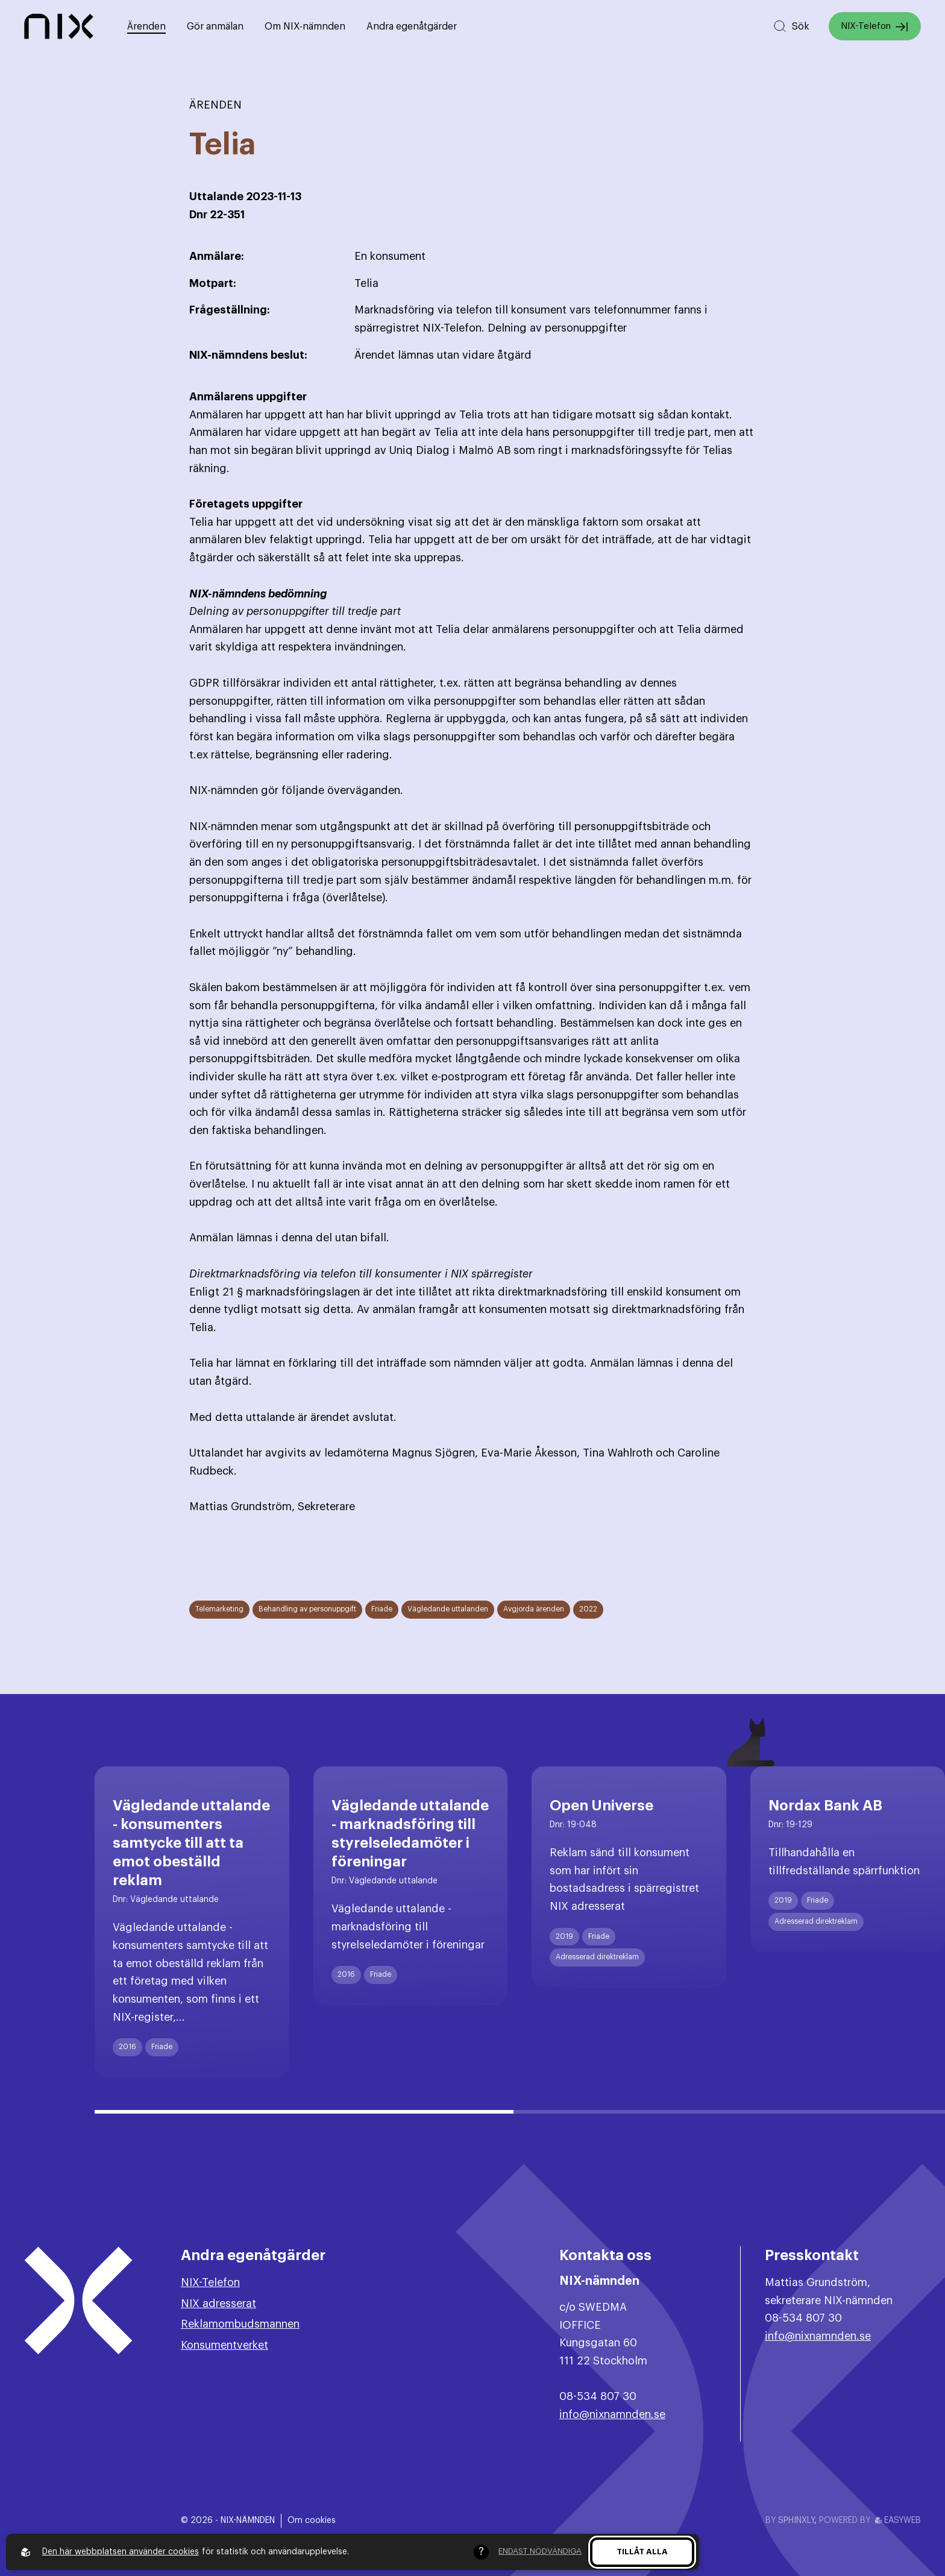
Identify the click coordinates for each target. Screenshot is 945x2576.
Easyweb (898, 2520)
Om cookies (311, 2520)
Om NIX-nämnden (305, 26)
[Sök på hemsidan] (791, 26)
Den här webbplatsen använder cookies (120, 2552)
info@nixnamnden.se (612, 2414)
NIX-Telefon (875, 26)
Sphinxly (796, 2520)
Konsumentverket (224, 2345)
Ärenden (146, 26)
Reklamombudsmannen (240, 2324)
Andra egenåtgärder (411, 26)
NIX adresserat (218, 2303)
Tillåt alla (642, 2552)
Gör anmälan (215, 26)
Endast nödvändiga (540, 2551)
